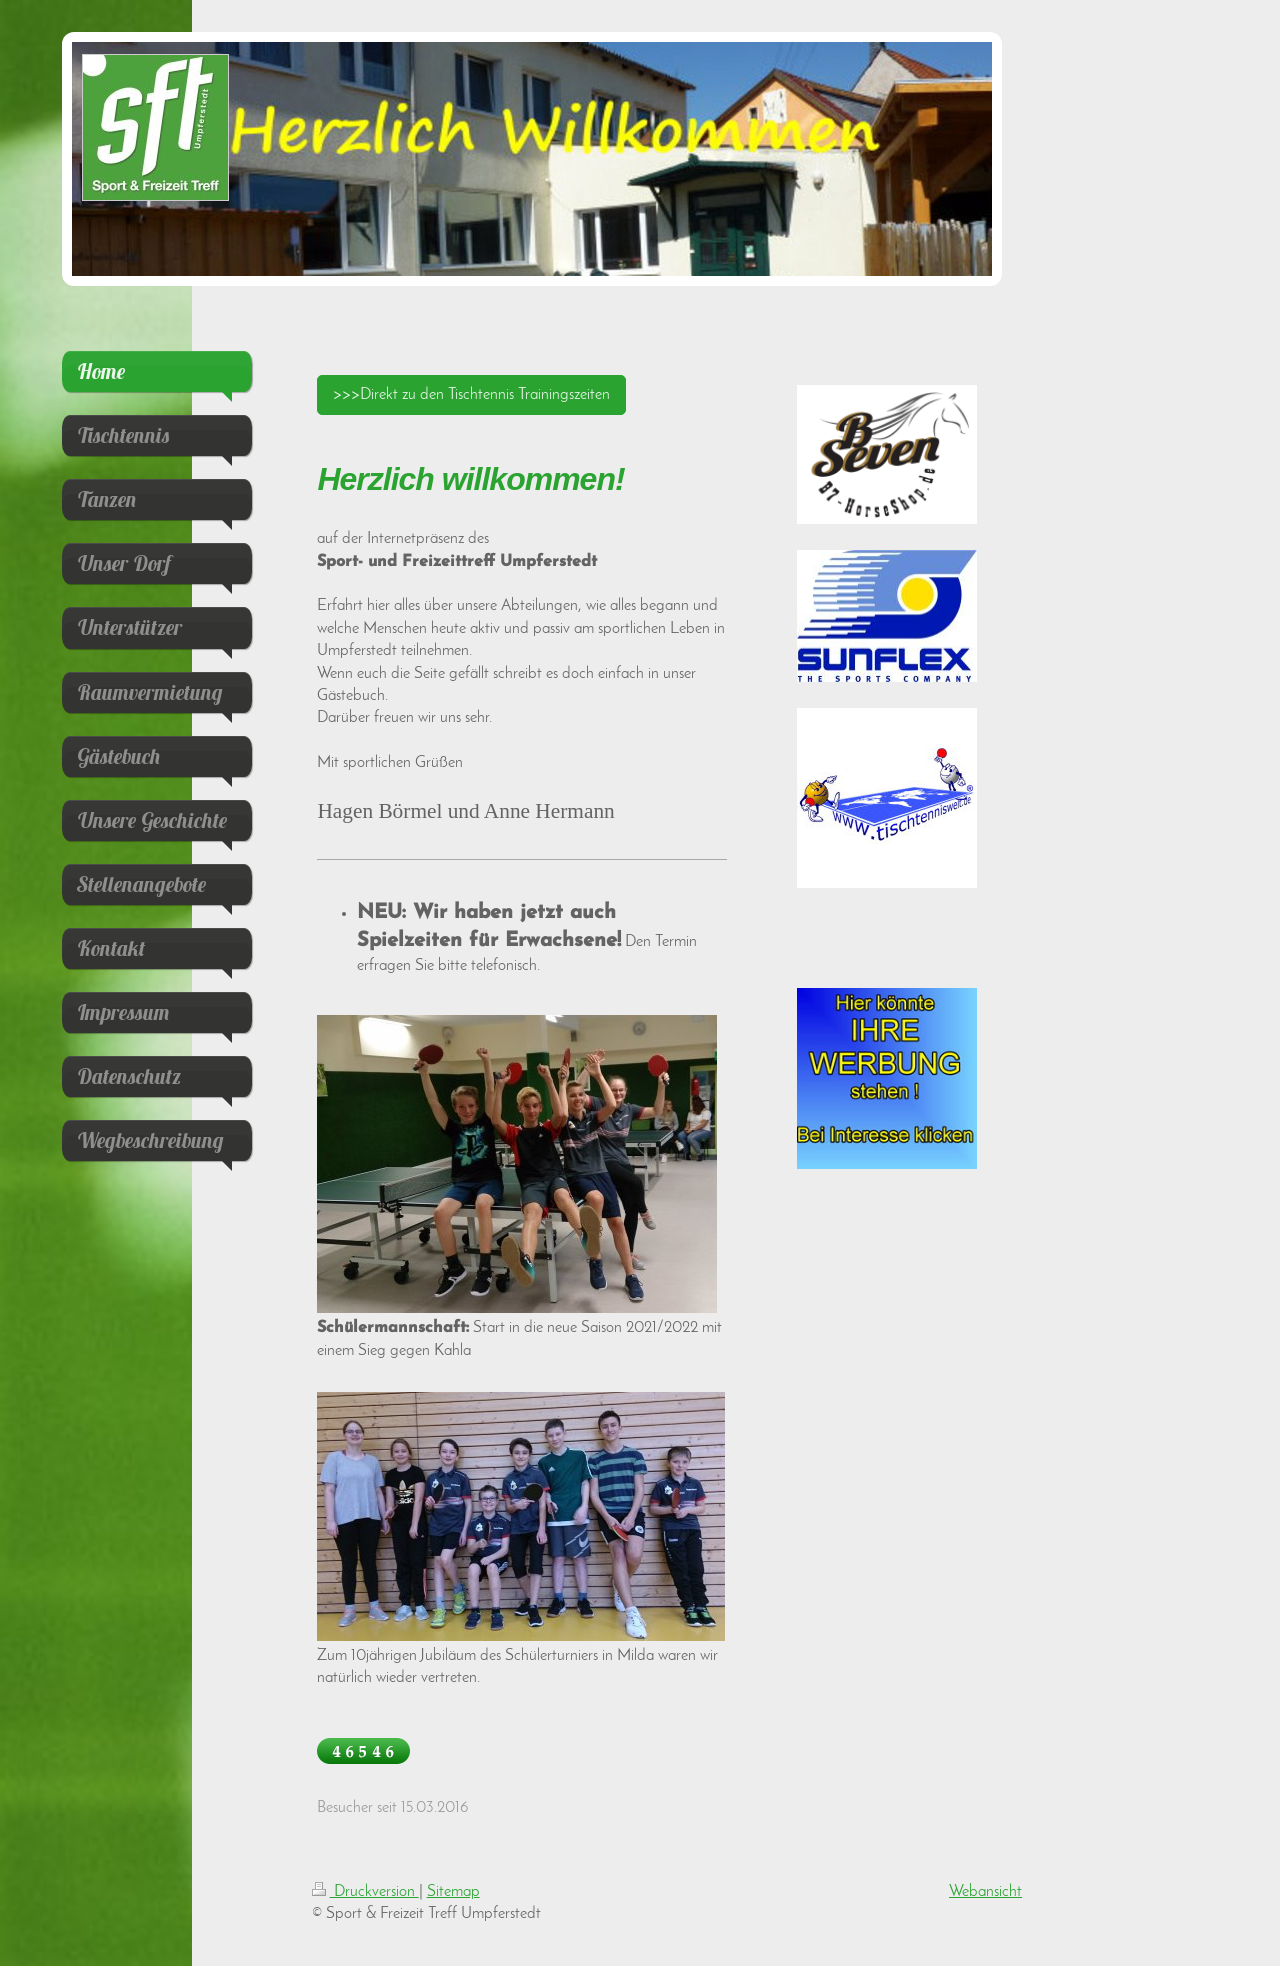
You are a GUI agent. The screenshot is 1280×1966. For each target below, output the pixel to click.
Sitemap (453, 1892)
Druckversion (365, 1892)
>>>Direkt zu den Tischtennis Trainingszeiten (471, 395)
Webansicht (985, 1892)
